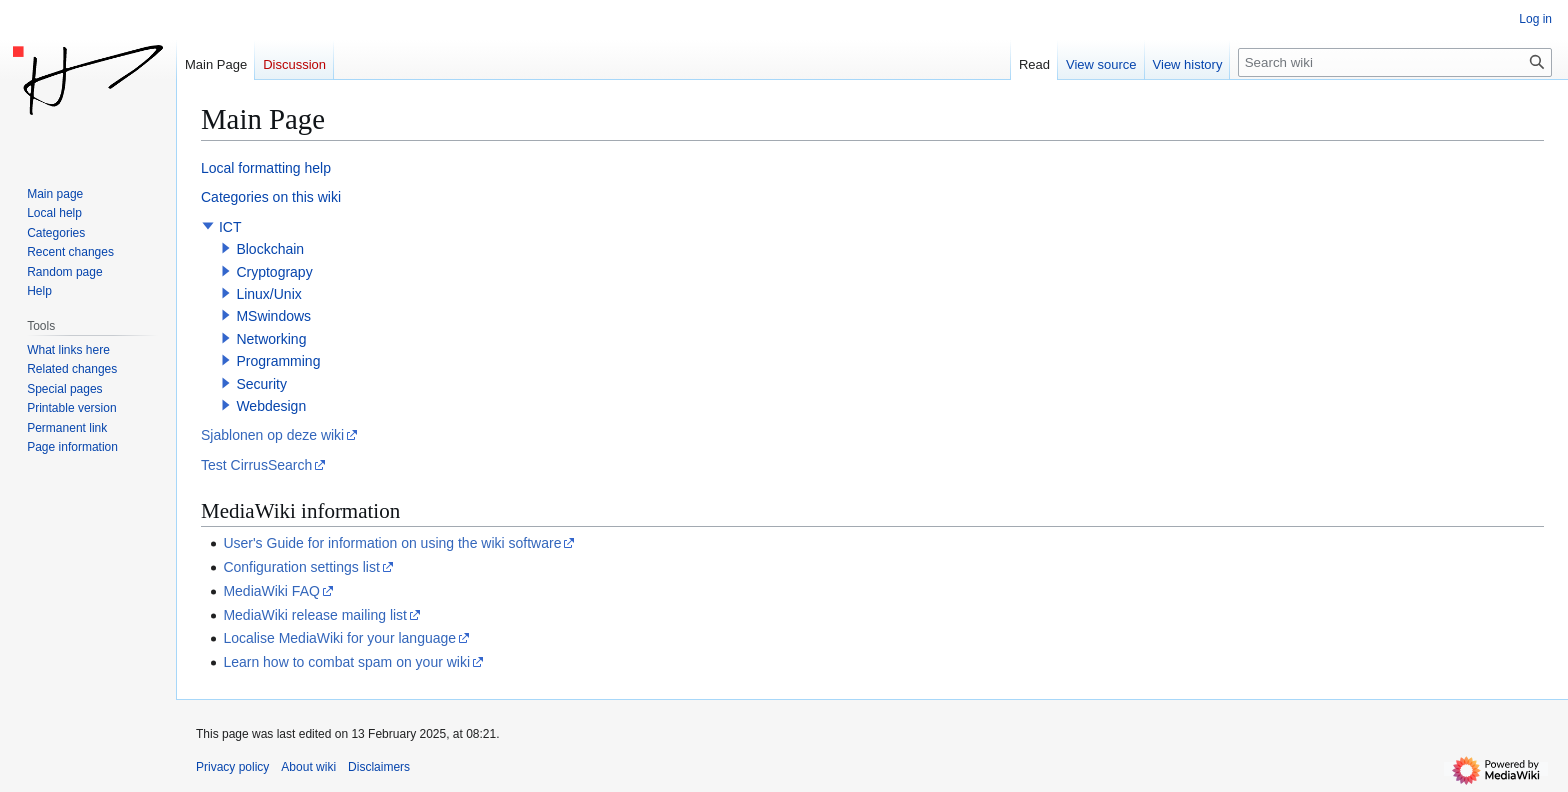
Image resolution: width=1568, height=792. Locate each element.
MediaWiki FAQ (271, 591)
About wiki (308, 767)
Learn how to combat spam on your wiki (346, 662)
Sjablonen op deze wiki (272, 435)
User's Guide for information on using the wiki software (392, 543)
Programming (278, 361)
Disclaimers (379, 767)
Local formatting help (266, 168)
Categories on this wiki (271, 197)
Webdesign (271, 406)
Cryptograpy (274, 272)
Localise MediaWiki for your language (339, 638)
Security (261, 384)
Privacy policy (232, 767)
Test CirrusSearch (256, 465)
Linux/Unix (268, 294)
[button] (208, 226)
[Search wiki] (1395, 62)
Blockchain (270, 249)
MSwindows (273, 316)
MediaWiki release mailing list (315, 615)
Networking (271, 339)
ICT (230, 227)
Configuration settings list (301, 567)
